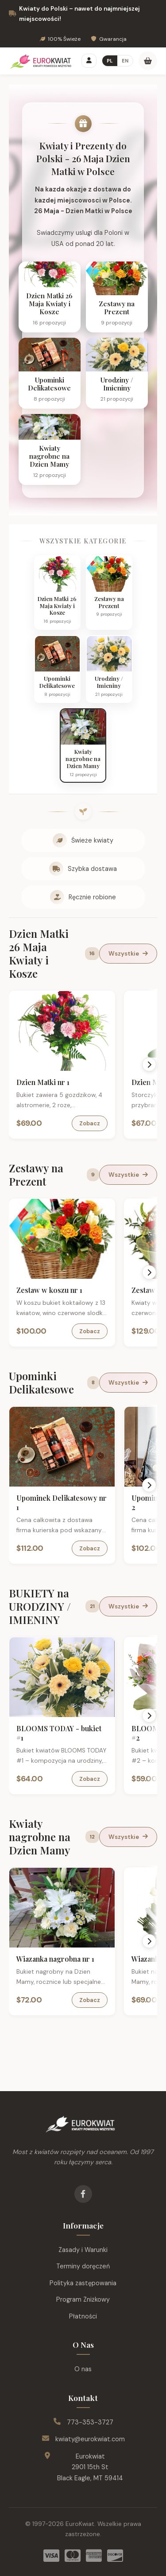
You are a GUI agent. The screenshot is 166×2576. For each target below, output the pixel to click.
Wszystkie (128, 953)
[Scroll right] (149, 1065)
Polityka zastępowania (83, 2283)
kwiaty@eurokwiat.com (90, 2439)
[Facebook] (83, 2194)
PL (110, 61)
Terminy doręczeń (83, 2266)
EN (125, 61)
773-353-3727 (90, 2422)
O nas (83, 2369)
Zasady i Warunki (83, 2250)
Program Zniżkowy (83, 2299)
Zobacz (89, 1123)
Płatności (83, 2316)
